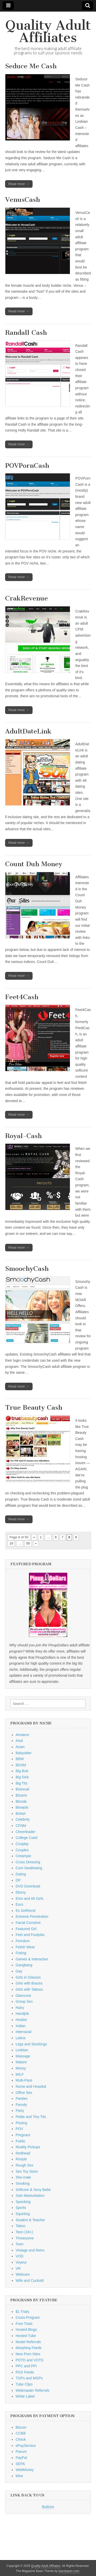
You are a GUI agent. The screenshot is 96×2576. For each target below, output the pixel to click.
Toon (19, 2244)
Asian (20, 1747)
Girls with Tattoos (29, 1989)
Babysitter (23, 1753)
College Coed (26, 1838)
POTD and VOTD (30, 2360)
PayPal (21, 2458)
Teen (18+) (24, 2232)
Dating (21, 1874)
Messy (21, 2068)
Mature (21, 2062)
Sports (21, 2208)
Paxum (21, 2451)
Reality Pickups (28, 2147)
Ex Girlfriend (25, 1911)
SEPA (20, 2464)
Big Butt (22, 1771)
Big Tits (21, 1783)
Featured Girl (26, 1929)
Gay (19, 1971)
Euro (19, 1904)
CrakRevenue (26, 598)
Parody (21, 2105)
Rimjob (21, 2159)
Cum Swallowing (29, 1868)
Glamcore (23, 1995)
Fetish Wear (25, 1947)
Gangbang (24, 1965)
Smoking (22, 2183)
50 (28, 1543)
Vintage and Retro (30, 2250)
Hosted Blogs (26, 2329)
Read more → (18, 184)
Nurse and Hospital (31, 2086)
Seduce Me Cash (31, 66)
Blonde (21, 1801)
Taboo (20, 2226)
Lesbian (22, 2050)
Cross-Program (28, 2317)
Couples (22, 1850)
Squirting (23, 2214)
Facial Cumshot (28, 1923)
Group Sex (24, 2001)
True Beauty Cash (33, 1407)
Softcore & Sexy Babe (33, 2190)
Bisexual (22, 1789)
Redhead (23, 2153)
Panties (22, 2098)
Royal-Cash (23, 1136)
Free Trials (24, 2324)
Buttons (48, 2507)
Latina (20, 2038)
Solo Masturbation (30, 2195)
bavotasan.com (69, 2571)
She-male (23, 2177)
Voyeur (21, 2262)
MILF (20, 2074)
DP (18, 1880)
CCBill (21, 2433)
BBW (20, 1759)
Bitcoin (21, 2427)
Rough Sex (24, 2165)
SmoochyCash (27, 1269)
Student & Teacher (30, 2220)
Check (21, 2439)
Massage (23, 2056)
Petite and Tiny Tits (31, 2117)
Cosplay (22, 1844)
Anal (19, 1741)
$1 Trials (22, 2312)
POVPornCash (27, 466)
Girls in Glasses (28, 1977)
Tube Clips (24, 2384)
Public (20, 2141)
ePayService (26, 2446)
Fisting (21, 1953)
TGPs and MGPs (29, 2378)
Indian (20, 2026)
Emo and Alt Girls (29, 1898)
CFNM (21, 1826)
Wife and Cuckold (30, 2280)
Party (20, 2110)
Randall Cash (26, 333)
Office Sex (24, 2093)
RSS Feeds (25, 2372)
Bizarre (21, 1795)
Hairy (20, 2008)
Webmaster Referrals (32, 2390)
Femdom (23, 1941)
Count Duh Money (33, 864)
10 (11, 1543)
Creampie (23, 1856)
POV (19, 2129)
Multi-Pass (24, 2080)
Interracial (23, 2032)
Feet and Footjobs (30, 1935)
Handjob (22, 2013)
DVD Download (28, 1886)
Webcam (23, 2274)
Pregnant (23, 2135)
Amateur (22, 1735)
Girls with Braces (29, 1983)
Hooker (21, 2020)
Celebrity (23, 1819)
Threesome (25, 2238)
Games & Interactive (32, 1959)
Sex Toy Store (27, 2171)
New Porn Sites (28, 2354)
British (21, 1813)
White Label (25, 2396)
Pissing (21, 2123)
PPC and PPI (26, 2366)
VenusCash (22, 200)
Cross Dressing (28, 1862)
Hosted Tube (26, 2336)
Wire (19, 2476)
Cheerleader (25, 1832)
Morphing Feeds (28, 2348)
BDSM (21, 1765)
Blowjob (22, 1807)
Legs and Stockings (31, 2044)
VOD (19, 2256)
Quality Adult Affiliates (48, 31)
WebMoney (25, 2470)
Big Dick (22, 1777)
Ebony (21, 1892)
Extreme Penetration (32, 1916)
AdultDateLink (28, 731)
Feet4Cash (21, 997)
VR (18, 2268)
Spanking (23, 2202)
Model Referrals (28, 2342)
